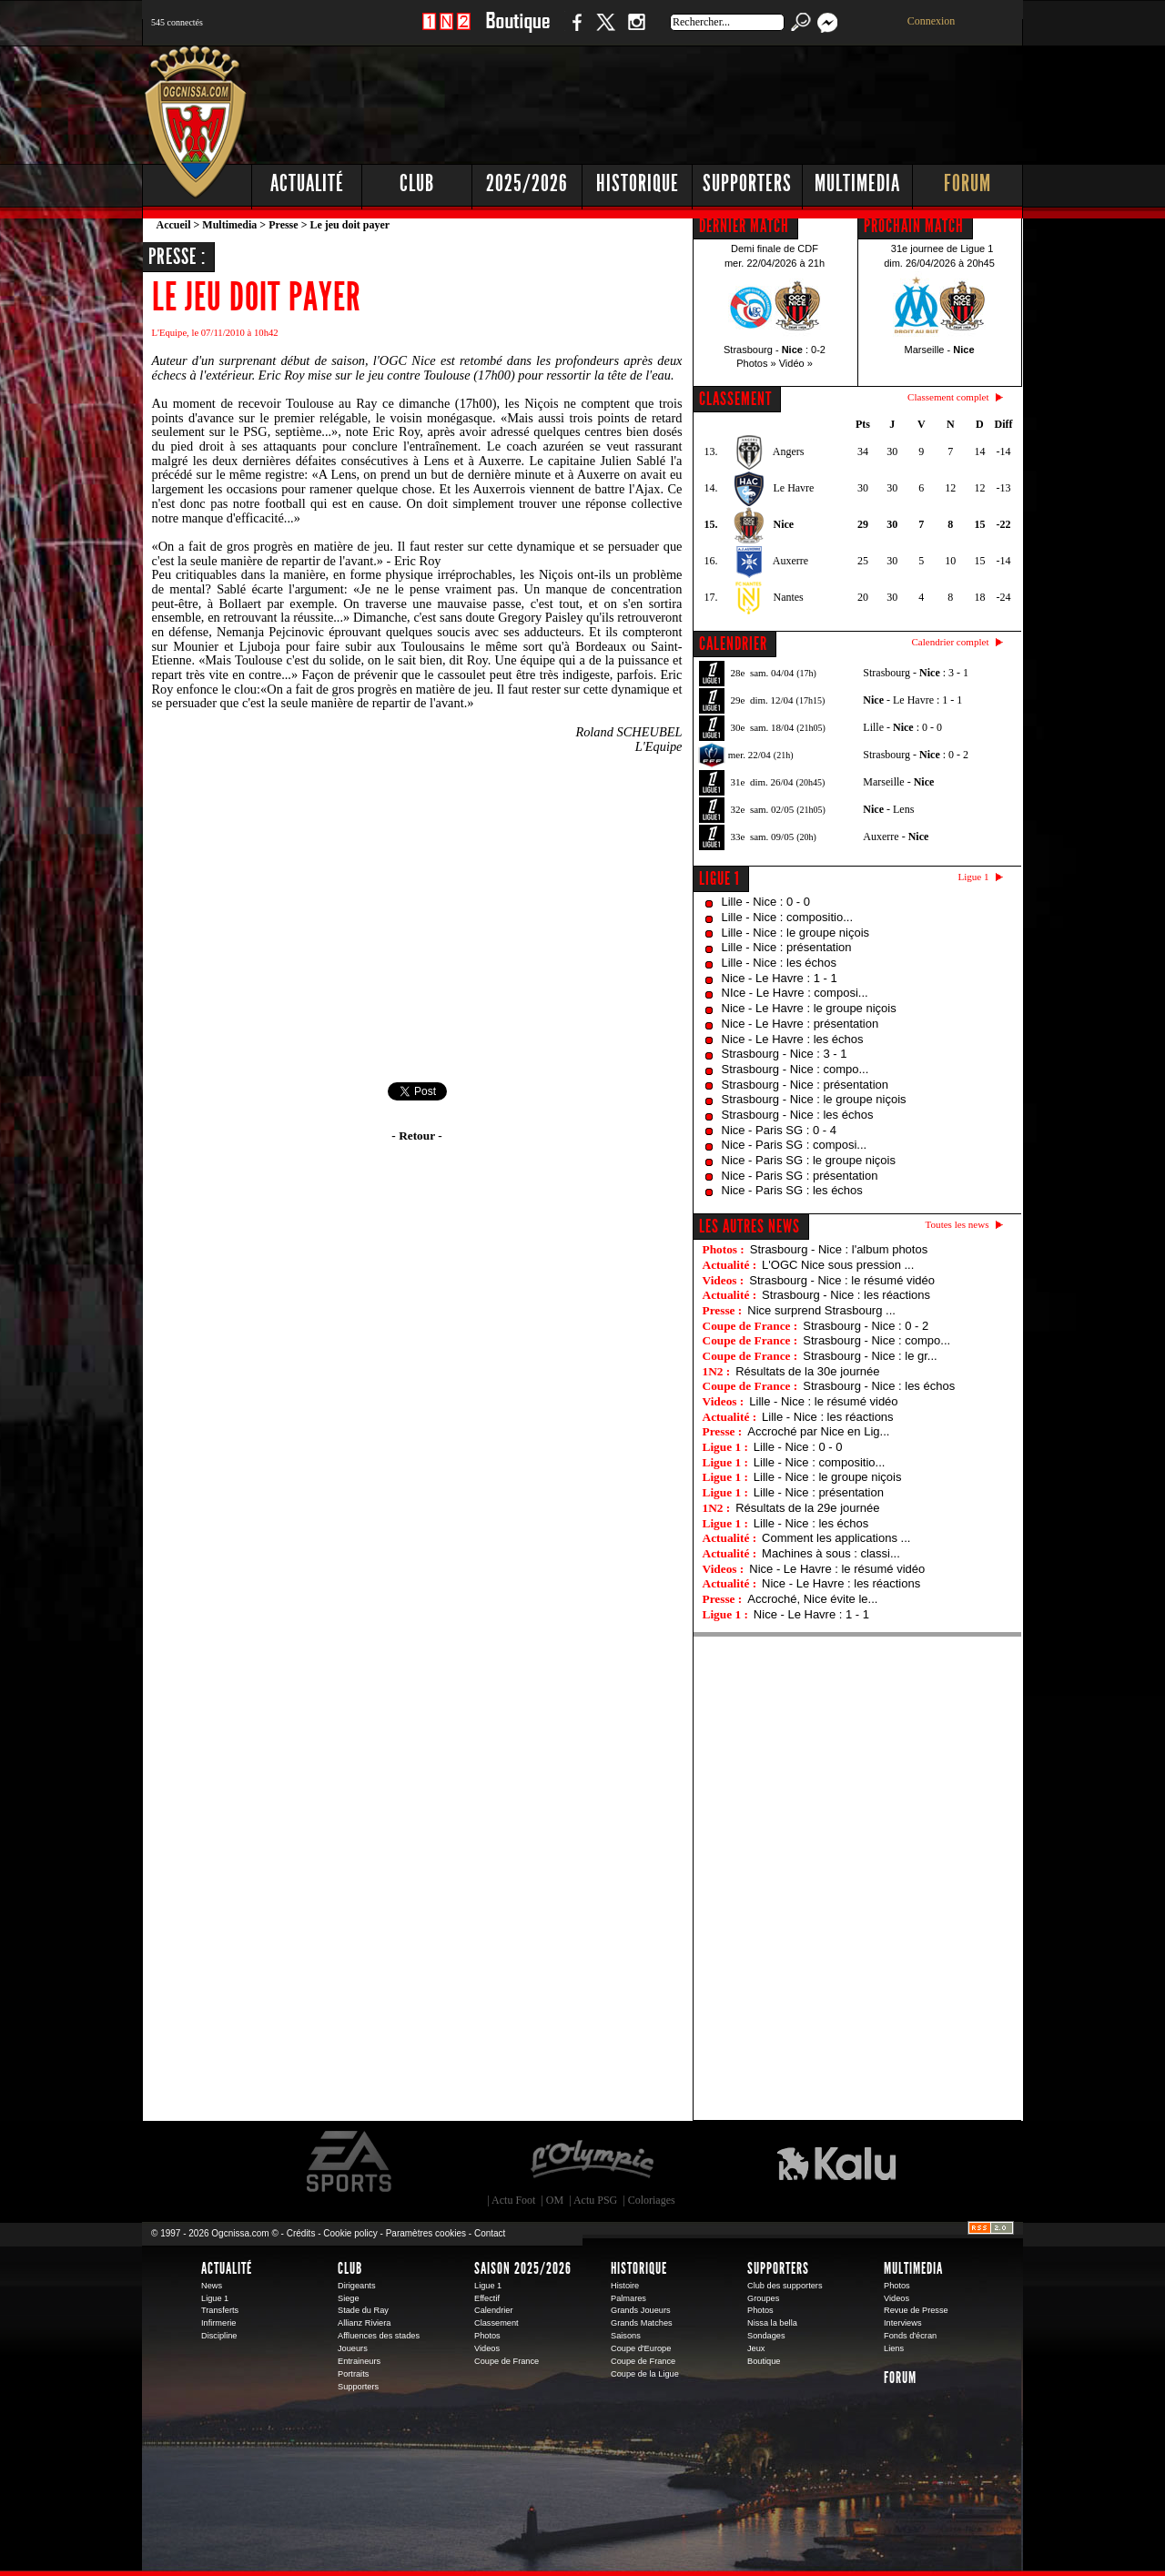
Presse (283, 224)
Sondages (766, 2335)
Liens (894, 2348)
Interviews (903, 2323)
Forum (967, 183)
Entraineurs (359, 2361)
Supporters (747, 183)
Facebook (574, 31)
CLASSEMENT (735, 399)
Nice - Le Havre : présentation (800, 1023)
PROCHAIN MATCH (914, 226)
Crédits (301, 2233)
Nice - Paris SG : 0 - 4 (779, 1130)
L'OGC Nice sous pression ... (838, 1265)
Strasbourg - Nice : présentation (805, 1084)
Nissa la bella (772, 2323)
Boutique (517, 31)
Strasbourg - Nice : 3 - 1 (784, 1053)
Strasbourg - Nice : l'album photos (838, 1249)
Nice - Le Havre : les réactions (841, 1583)
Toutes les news (957, 1224)
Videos (487, 2348)
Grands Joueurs (641, 2310)
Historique (637, 183)
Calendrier (493, 2310)
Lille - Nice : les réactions (828, 1417)
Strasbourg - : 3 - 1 (915, 672)
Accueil (174, 224)
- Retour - (416, 1135)
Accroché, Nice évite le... (812, 1599)
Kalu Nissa (836, 2162)
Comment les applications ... (836, 1538)
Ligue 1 (719, 878)
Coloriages (651, 2200)
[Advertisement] (692, 100)
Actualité (307, 183)
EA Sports (350, 2162)
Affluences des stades (379, 2335)
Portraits (353, 2373)
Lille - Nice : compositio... (788, 917)
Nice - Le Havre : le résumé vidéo (837, 1569)
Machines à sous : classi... (831, 1553)
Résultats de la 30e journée (807, 1371)
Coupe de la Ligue (645, 2373)
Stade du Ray (363, 2310)
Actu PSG (595, 2200)
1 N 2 (446, 31)
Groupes (763, 2298)
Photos (487, 2335)
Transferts (219, 2310)
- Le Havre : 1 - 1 (912, 700)
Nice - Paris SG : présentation (800, 1175)
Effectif (487, 2298)
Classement (496, 2323)
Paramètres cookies (426, 2233)
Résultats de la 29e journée (807, 1508)
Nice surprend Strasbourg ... (821, 1310)
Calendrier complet (949, 641)
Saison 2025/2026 (523, 2268)
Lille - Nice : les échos (779, 962)
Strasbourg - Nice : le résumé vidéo (842, 1280)
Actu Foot (513, 2200)
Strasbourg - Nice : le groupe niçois (814, 1099)
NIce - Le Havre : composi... (795, 992)
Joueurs (353, 2348)
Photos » (755, 363)
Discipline (219, 2335)
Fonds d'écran (910, 2335)
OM (554, 2200)
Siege (349, 2298)
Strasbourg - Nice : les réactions (846, 1295)
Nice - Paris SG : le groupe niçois (809, 1160)
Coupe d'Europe (641, 2348)
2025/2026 (527, 183)
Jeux (756, 2348)
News (211, 2285)
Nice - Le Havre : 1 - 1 (779, 978)
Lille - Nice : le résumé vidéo (823, 1401)
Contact (489, 2233)
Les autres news (749, 1226)
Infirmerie (218, 2323)
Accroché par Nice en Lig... (818, 1431)
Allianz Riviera (364, 2323)
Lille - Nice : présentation (787, 947)
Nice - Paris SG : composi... (794, 1144)
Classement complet (947, 396)
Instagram (636, 31)
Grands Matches (642, 2323)
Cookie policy (350, 2233)
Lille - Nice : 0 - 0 (766, 901)
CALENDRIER (733, 643)
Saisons (626, 2335)
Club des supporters (785, 2285)
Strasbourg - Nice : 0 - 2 (865, 1326)
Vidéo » (796, 363)
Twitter (605, 31)
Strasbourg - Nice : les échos (798, 1114)
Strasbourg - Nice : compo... (795, 1069)
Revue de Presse (916, 2310)
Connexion (931, 21)
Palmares (628, 2298)
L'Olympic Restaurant (591, 2162)
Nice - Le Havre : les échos (793, 1039)
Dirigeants (357, 2285)
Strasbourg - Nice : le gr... (870, 1356)
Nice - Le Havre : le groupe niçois (809, 1008)
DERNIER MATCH (744, 226)
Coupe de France (506, 2361)
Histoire (625, 2285)
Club (417, 183)
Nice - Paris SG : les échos (792, 1190)
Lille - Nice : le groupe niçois (796, 932)
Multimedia (857, 183)
